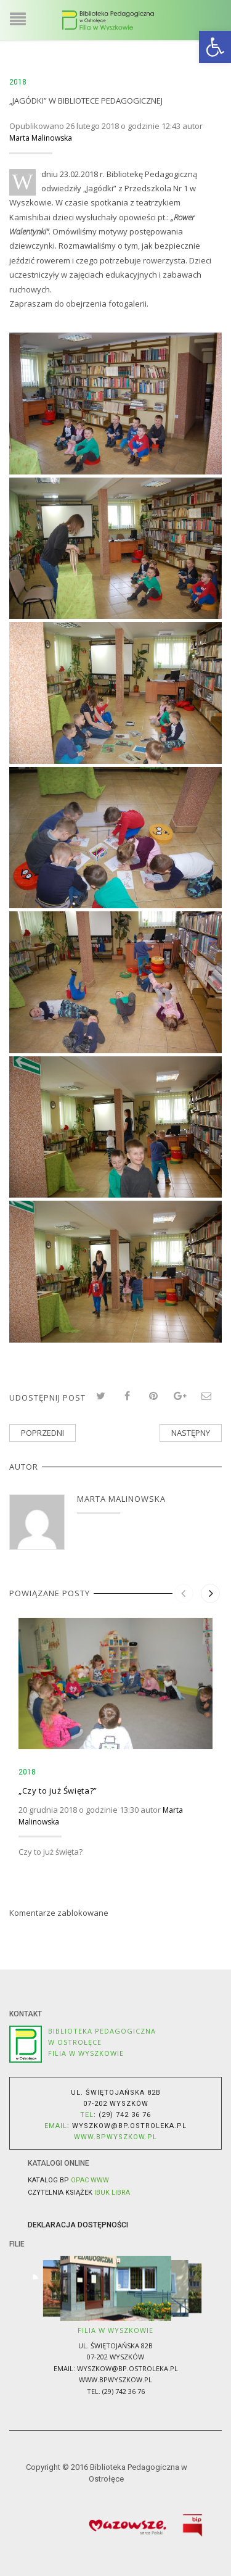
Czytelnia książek (79, 2193)
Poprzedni (42, 1432)
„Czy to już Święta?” (57, 1790)
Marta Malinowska (40, 138)
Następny (190, 1432)
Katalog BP (68, 2180)
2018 (17, 82)
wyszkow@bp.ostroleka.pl (129, 2126)
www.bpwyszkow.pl (115, 2379)
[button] (215, 47)
